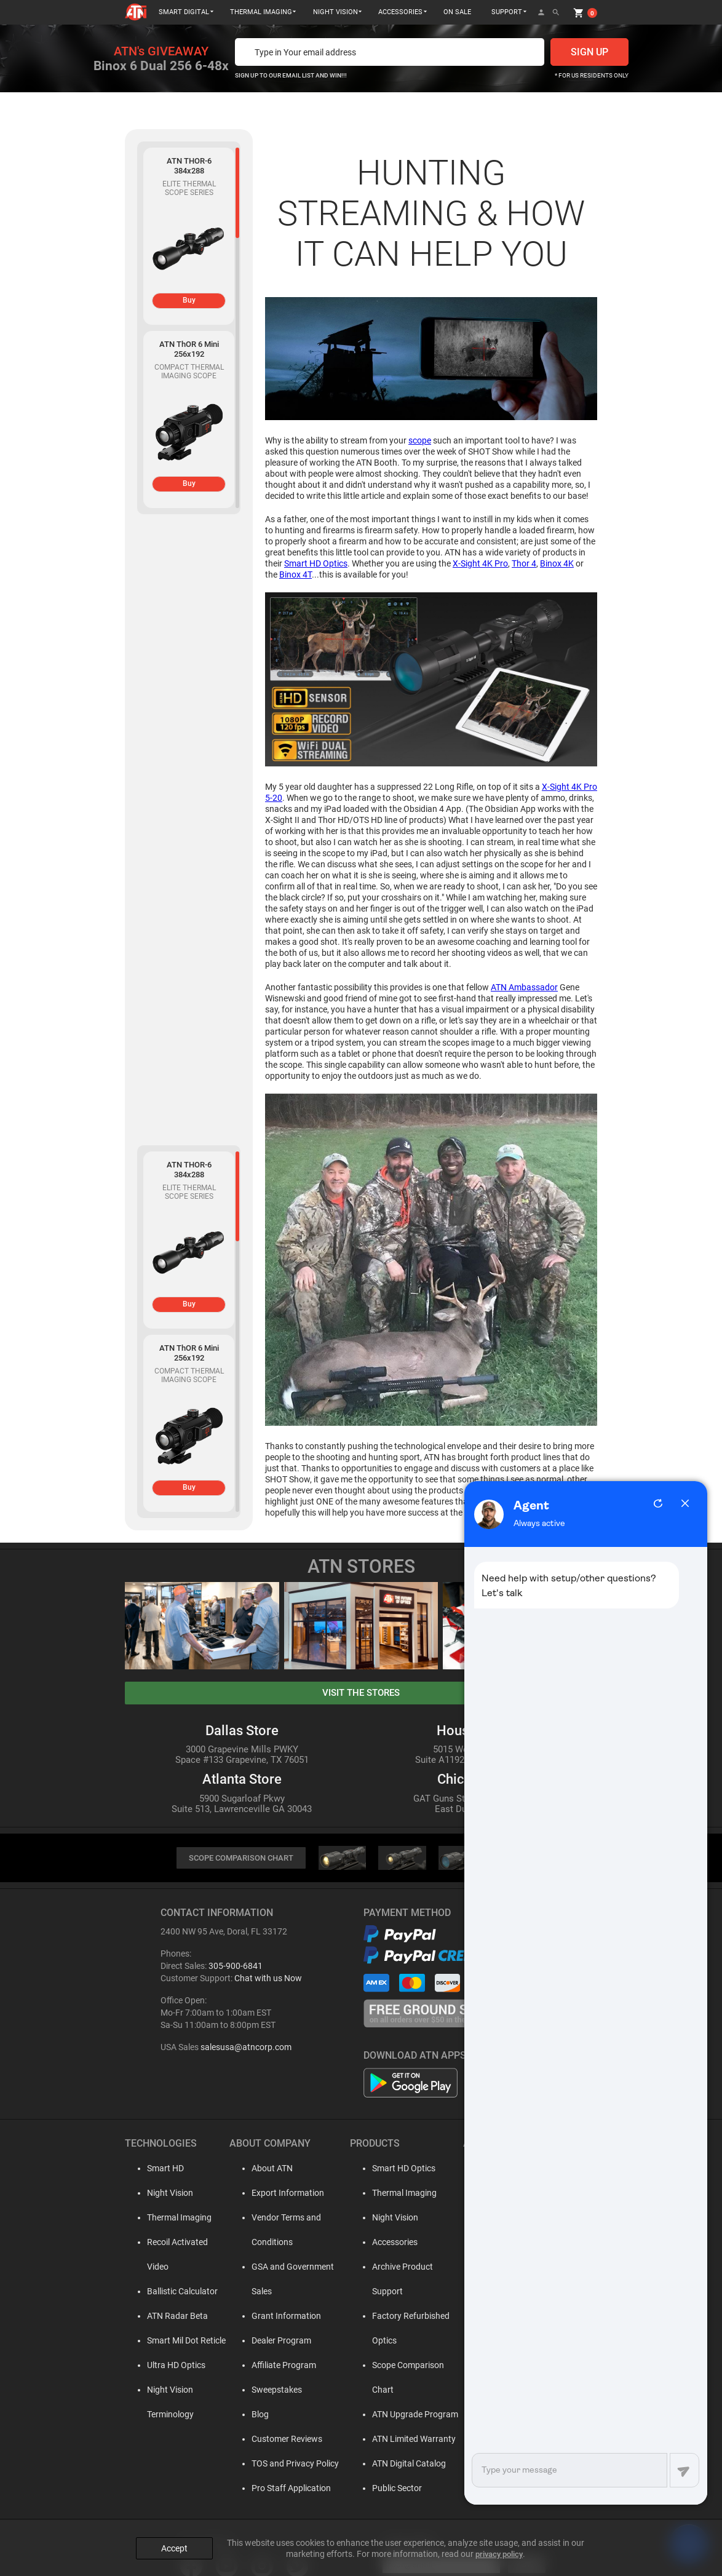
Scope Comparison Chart (409, 2342)
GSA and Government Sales (292, 2268)
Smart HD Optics (315, 563)
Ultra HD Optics (166, 2342)
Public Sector (386, 2440)
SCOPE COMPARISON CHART (241, 1858)
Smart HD (155, 2169)
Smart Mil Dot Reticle (176, 2317)
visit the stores (361, 1692)
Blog (249, 2391)
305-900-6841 (235, 1967)
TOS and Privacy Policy (284, 2440)
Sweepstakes (265, 2366)
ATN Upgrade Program (405, 2366)
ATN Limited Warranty (403, 2391)
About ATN (261, 2169)
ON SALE (457, 12)
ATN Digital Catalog (398, 2415)
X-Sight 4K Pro (480, 563)
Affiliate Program (272, 2342)
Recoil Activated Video (179, 2243)
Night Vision (160, 2194)
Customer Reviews (275, 2415)
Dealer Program (270, 2317)
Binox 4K (557, 563)
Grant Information (275, 2292)
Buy (189, 300)
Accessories (384, 2243)
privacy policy (499, 2546)
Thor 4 (524, 563)
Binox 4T (295, 574)
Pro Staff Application (280, 2465)
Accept (174, 2540)
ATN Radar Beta (167, 2292)
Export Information (276, 2194)
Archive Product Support (408, 2268)
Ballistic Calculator (172, 2268)
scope (419, 440)
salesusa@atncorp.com (246, 2048)
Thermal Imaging (169, 2219)
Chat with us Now (268, 1979)
